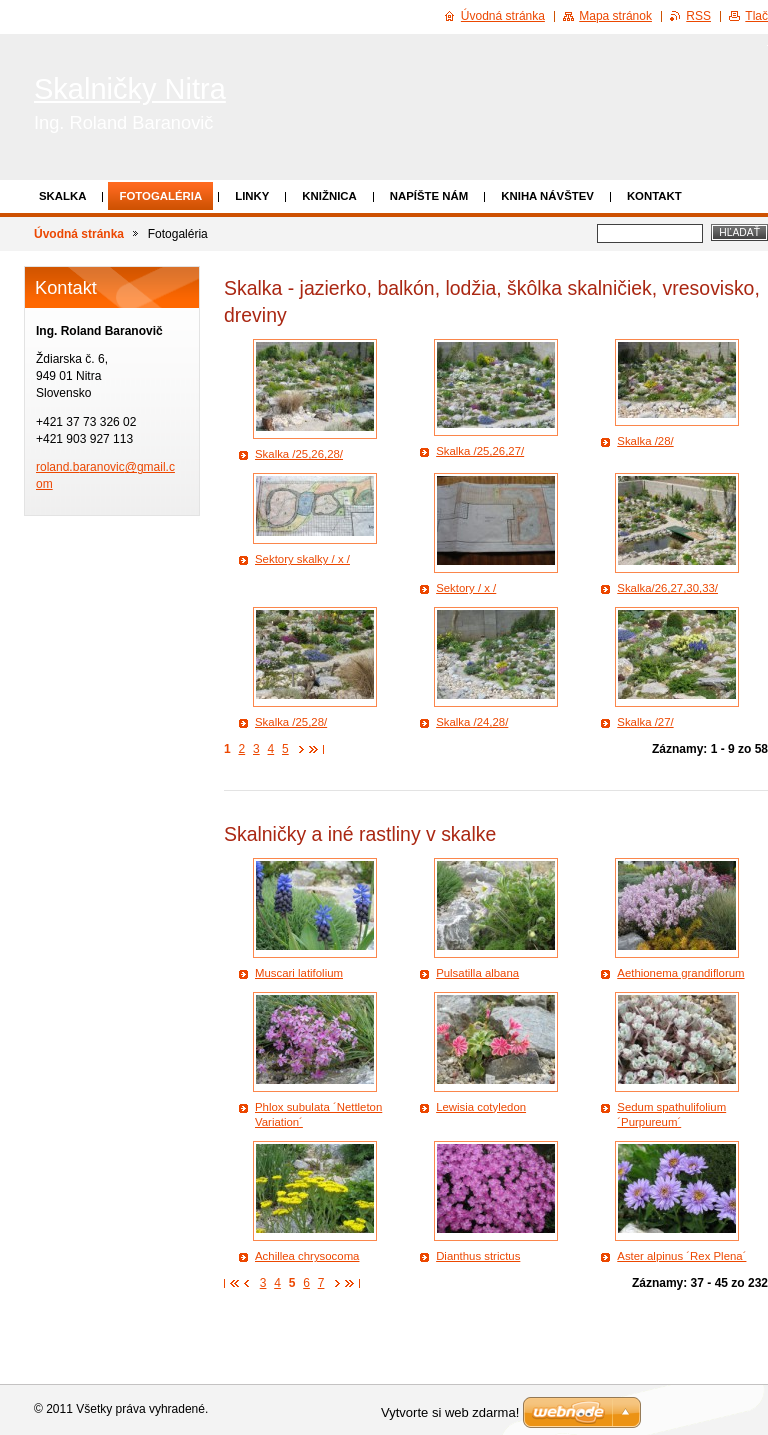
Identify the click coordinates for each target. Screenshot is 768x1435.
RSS (698, 16)
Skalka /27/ (645, 722)
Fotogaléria (160, 196)
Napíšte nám (429, 196)
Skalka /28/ (645, 441)
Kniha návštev (547, 196)
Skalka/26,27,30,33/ (667, 588)
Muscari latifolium (299, 973)
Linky (252, 196)
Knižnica (329, 196)
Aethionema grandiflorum (680, 973)
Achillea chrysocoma (307, 1256)
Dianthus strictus (478, 1256)
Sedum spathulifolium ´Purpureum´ (671, 1115)
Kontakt (654, 196)
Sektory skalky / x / (302, 559)
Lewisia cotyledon (481, 1107)
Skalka (62, 196)
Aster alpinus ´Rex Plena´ (681, 1256)
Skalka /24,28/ (472, 722)
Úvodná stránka (79, 234)
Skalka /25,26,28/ (299, 454)
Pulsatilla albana (477, 973)
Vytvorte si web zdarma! (450, 1412)
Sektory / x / (466, 588)
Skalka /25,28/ (291, 722)
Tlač (756, 16)
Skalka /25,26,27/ (480, 451)
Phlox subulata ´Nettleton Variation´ (318, 1115)
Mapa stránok (615, 16)
